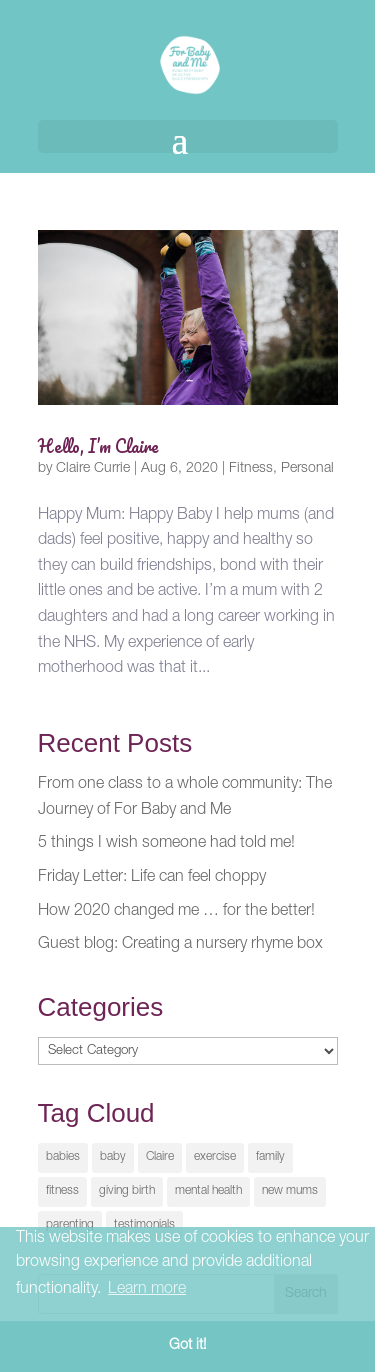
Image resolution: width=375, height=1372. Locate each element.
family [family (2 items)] (270, 1157)
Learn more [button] (147, 1290)
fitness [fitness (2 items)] (62, 1191)
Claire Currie (93, 469)
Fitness (251, 469)
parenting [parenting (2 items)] (70, 1225)
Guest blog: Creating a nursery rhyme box (180, 945)
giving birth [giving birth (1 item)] (127, 1191)
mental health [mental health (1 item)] (208, 1191)
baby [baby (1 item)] (113, 1157)
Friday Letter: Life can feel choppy (152, 878)
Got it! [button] (187, 1346)
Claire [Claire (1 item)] (160, 1157)
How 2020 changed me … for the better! (176, 912)
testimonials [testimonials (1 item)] (144, 1225)
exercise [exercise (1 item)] (215, 1157)
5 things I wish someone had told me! (166, 844)
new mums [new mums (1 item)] (290, 1191)
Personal (307, 469)
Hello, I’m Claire (98, 446)
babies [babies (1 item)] (63, 1157)
